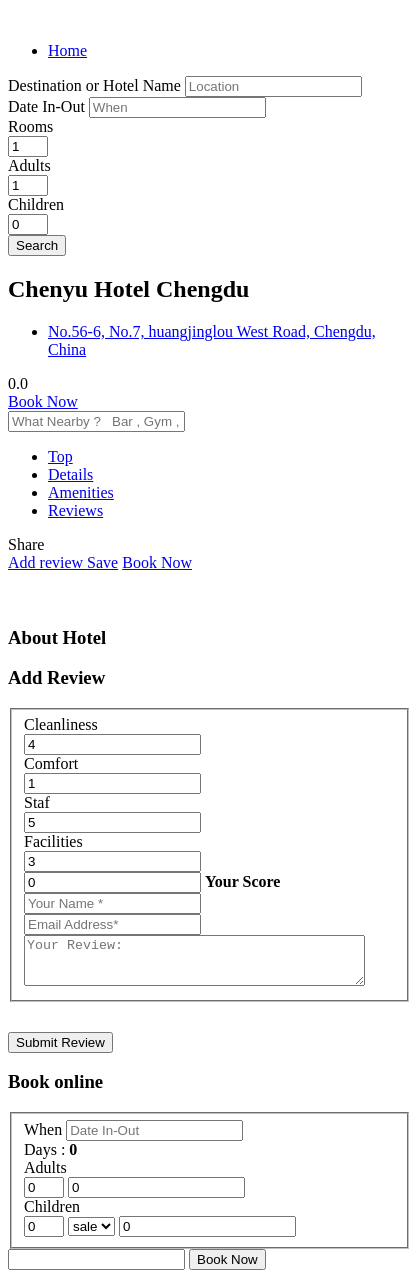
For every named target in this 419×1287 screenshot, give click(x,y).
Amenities (81, 492)
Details (70, 474)
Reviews (75, 510)
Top (60, 456)
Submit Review (60, 1051)
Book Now (43, 401)
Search (37, 245)
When (45, 1138)
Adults (29, 165)
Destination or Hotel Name (94, 85)
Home (67, 50)
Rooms (30, 126)
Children (36, 204)
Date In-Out (48, 106)
